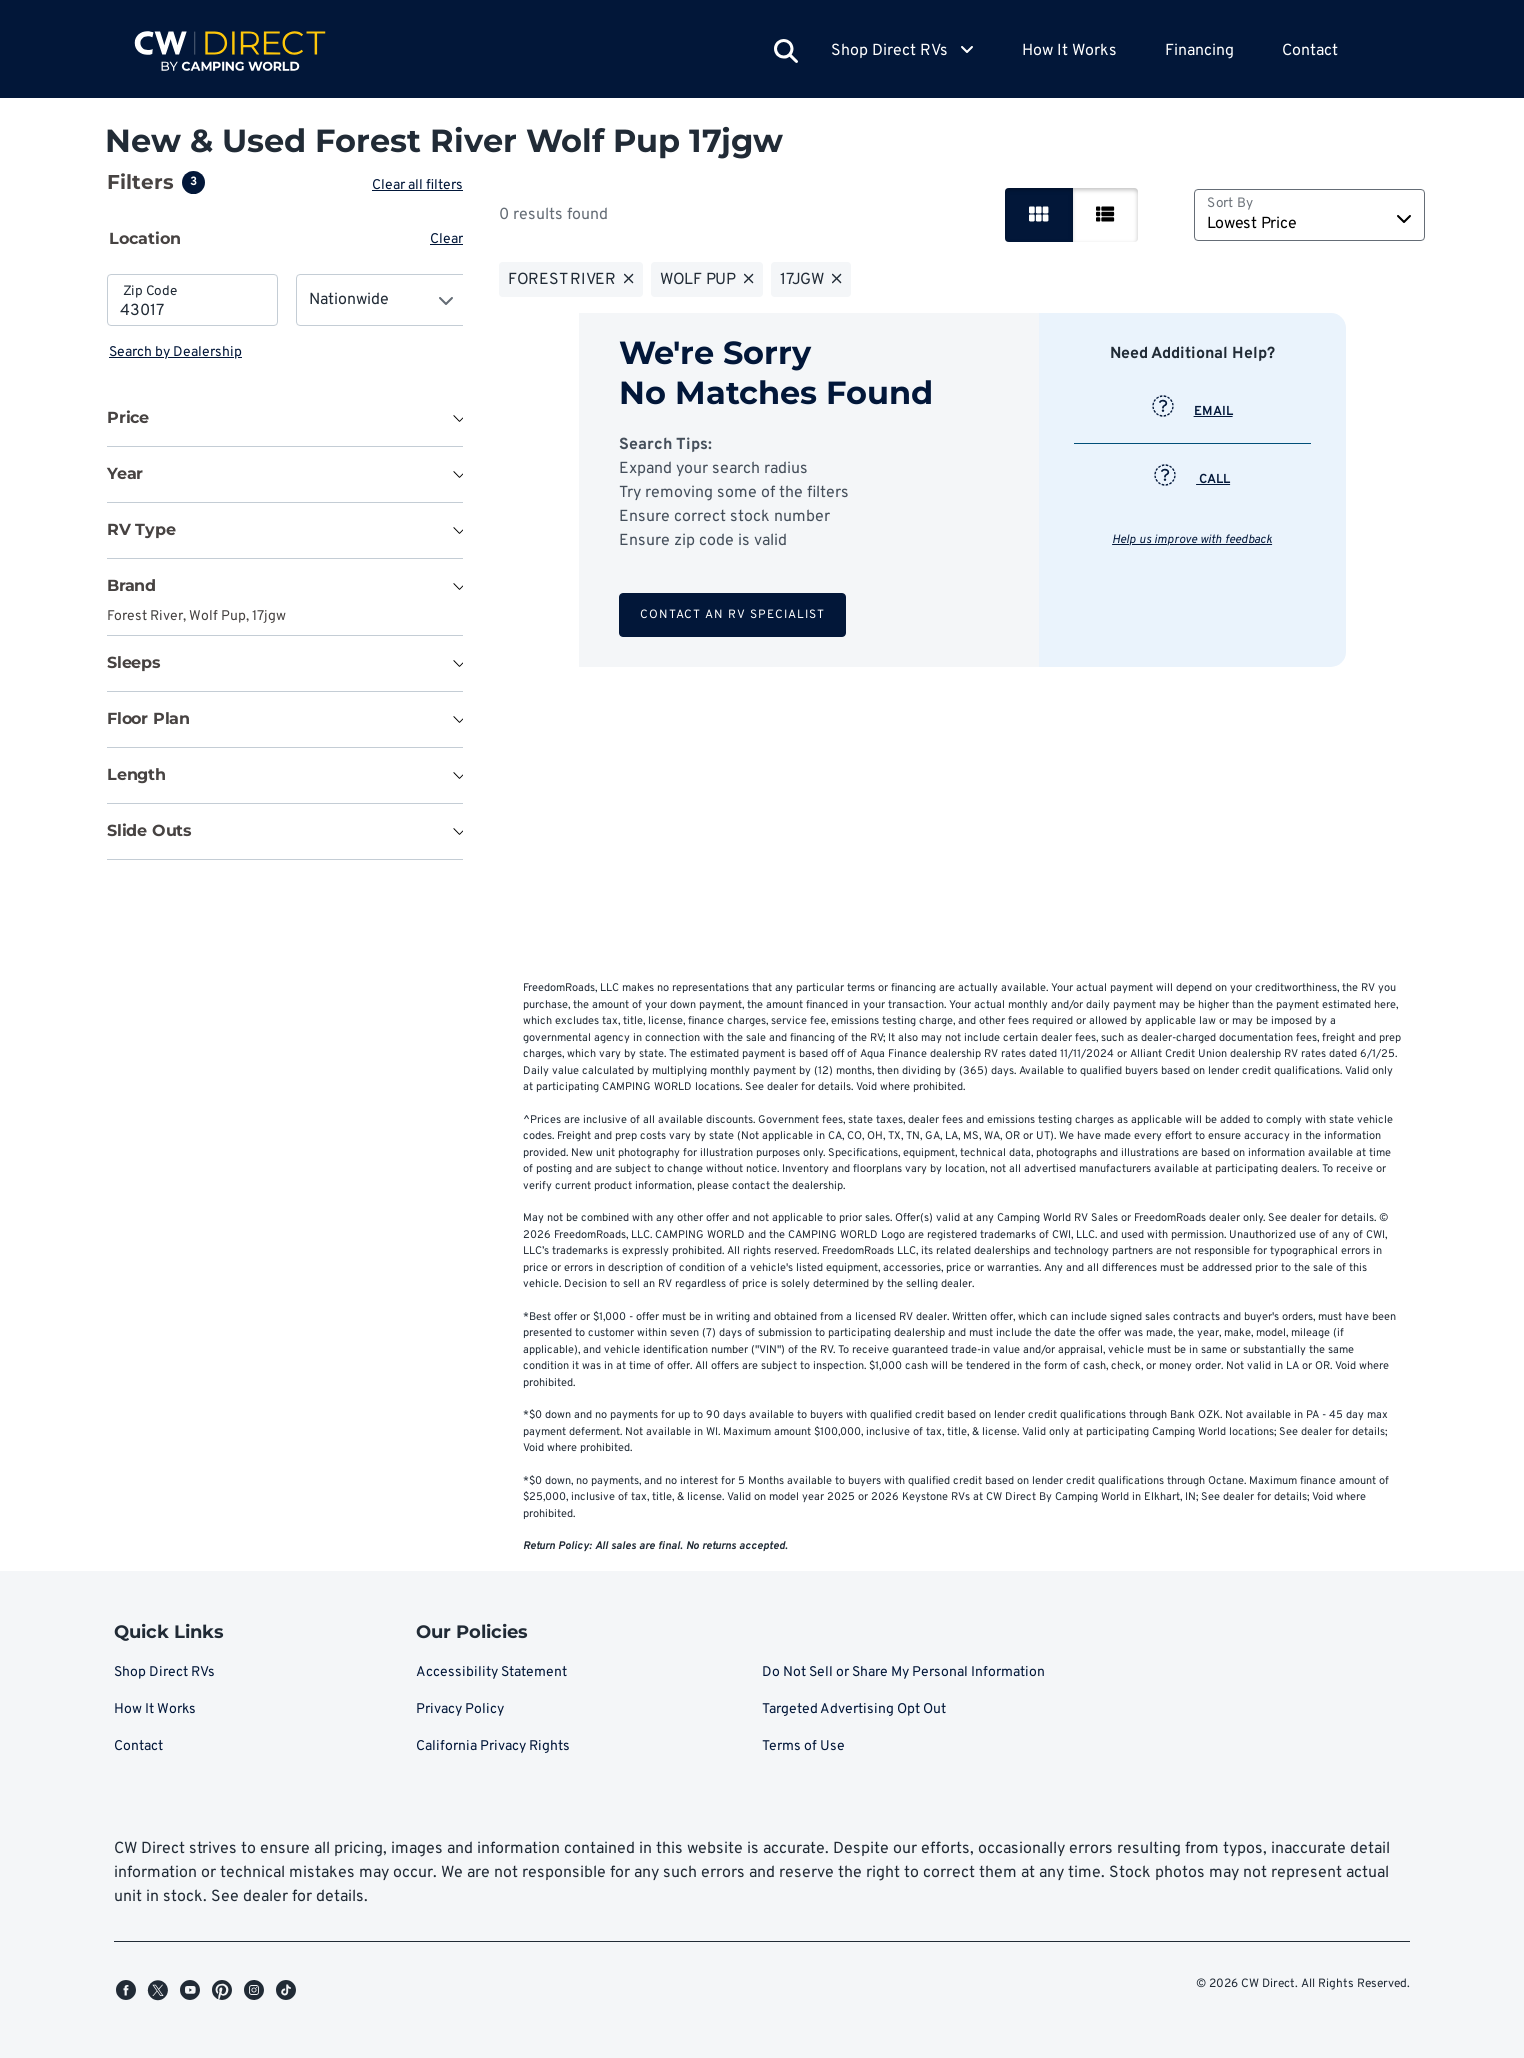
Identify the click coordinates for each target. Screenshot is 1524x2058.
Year (125, 473)
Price (128, 417)
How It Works (1069, 51)
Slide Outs (149, 830)
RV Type (141, 529)
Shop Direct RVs (164, 1672)
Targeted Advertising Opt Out (854, 1709)
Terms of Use (803, 1746)
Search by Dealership (175, 352)
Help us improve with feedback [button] (1194, 540)
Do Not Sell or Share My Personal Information (903, 1672)
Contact (1310, 51)
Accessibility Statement (491, 1672)
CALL (1194, 480)
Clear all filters (421, 185)
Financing (1199, 51)
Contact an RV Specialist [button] (734, 615)
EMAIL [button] (1194, 412)
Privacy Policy (460, 1709)
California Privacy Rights (493, 1746)
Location (145, 238)
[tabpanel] (287, 318)
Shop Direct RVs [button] (902, 51)
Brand (131, 585)
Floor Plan (148, 718)
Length (136, 774)
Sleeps (134, 662)
